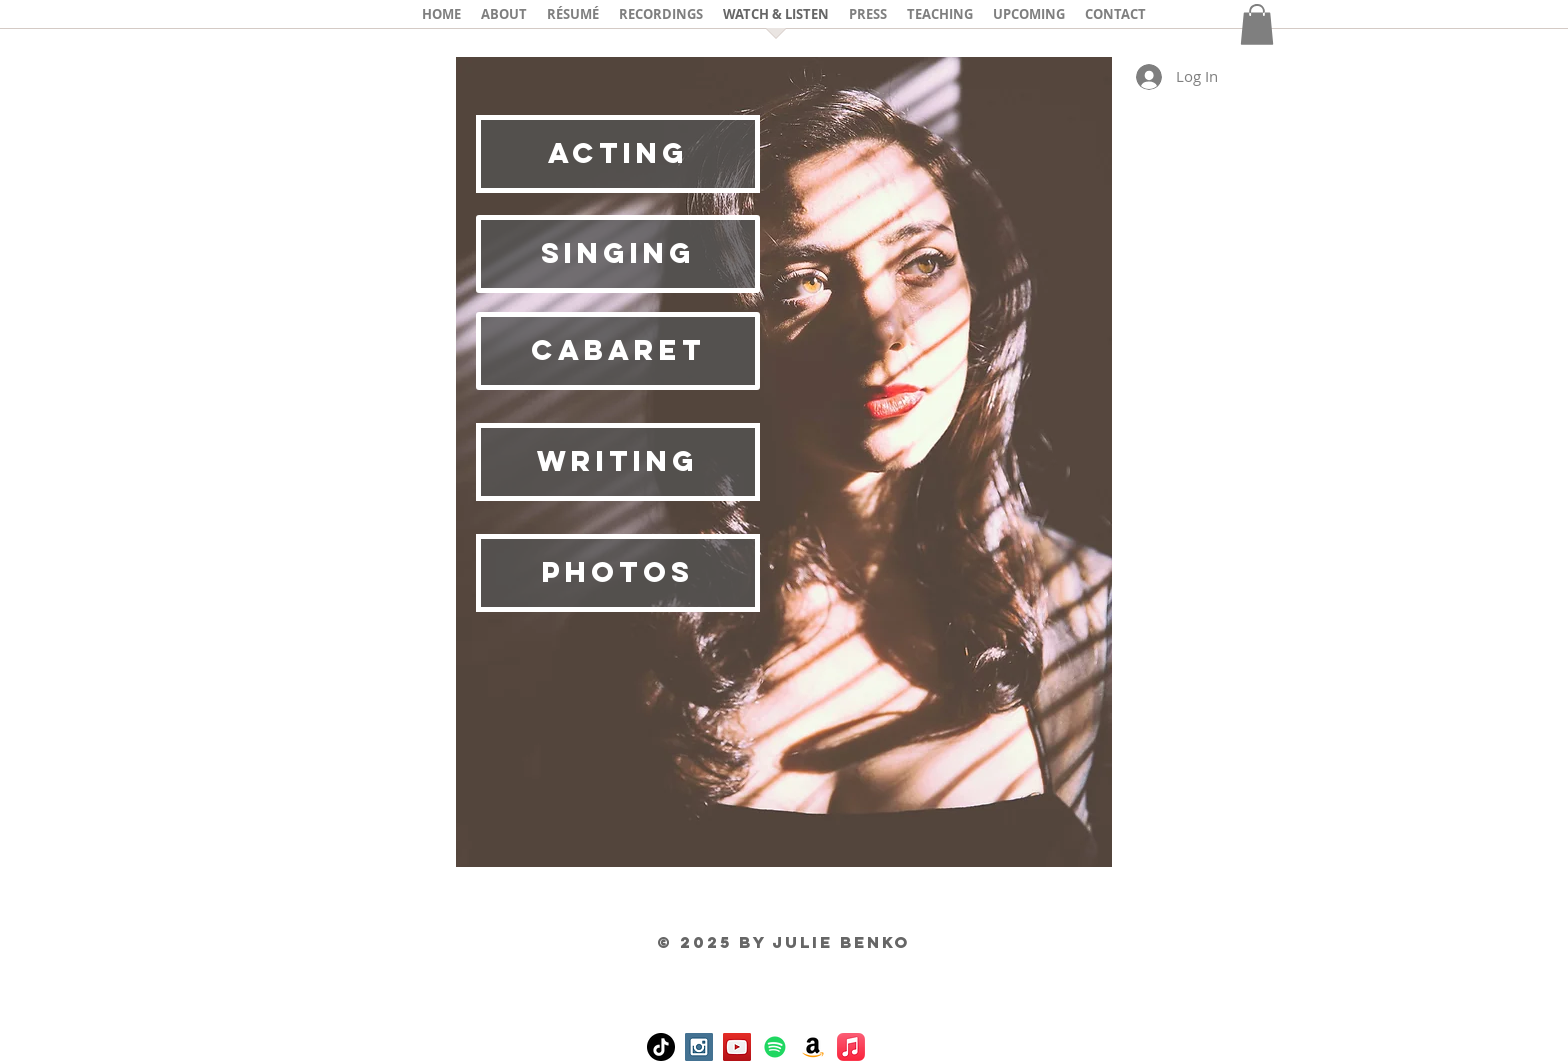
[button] (1257, 24)
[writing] (618, 462)
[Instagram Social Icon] (699, 1047)
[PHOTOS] (618, 573)
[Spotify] (775, 1047)
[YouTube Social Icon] (737, 1047)
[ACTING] (618, 154)
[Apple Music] (851, 1047)
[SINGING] (618, 254)
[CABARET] (618, 351)
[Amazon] (813, 1047)
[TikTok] (661, 1047)
